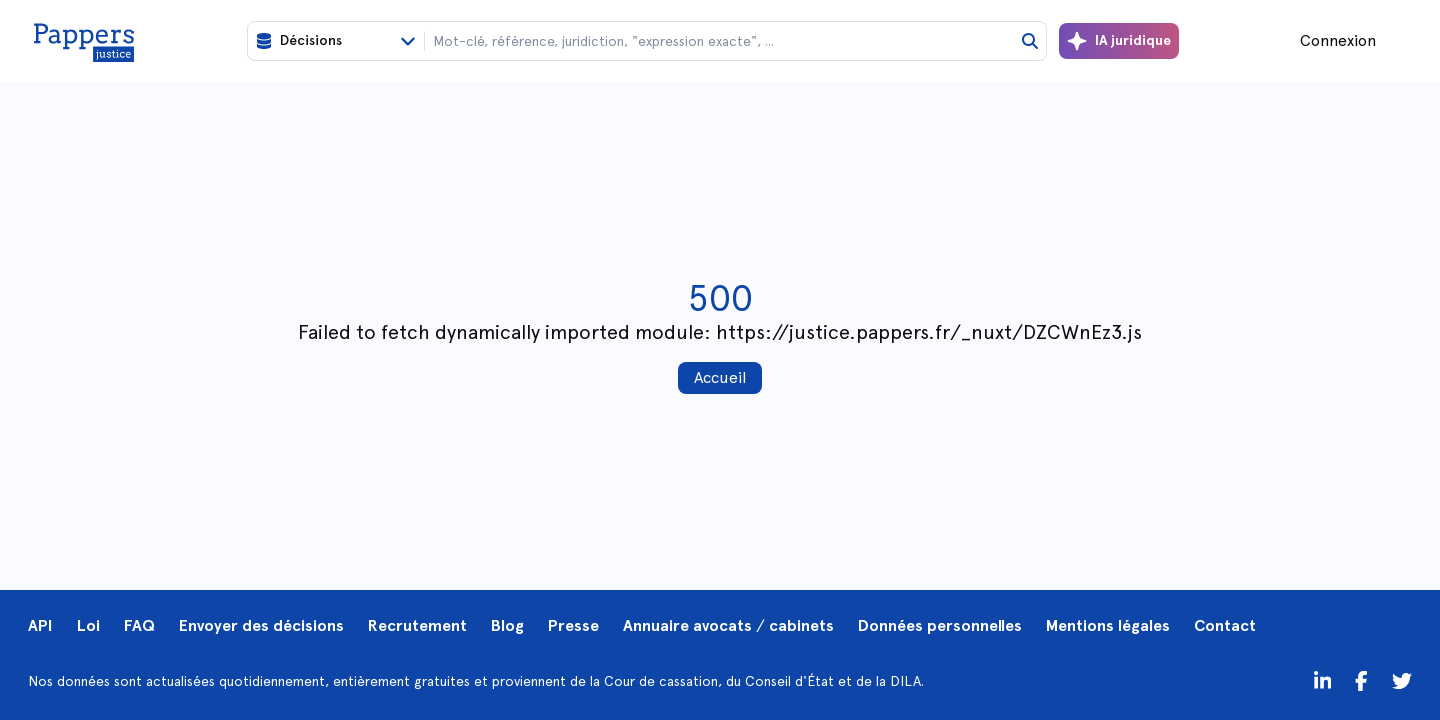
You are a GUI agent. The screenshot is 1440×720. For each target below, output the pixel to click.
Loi (88, 625)
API (40, 625)
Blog (507, 625)
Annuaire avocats (687, 625)
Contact (1225, 625)
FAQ (139, 625)
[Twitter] (1361, 681)
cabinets (801, 625)
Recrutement (417, 625)
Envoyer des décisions (261, 625)
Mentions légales (1108, 625)
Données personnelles (940, 625)
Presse (573, 625)
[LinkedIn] (1323, 681)
